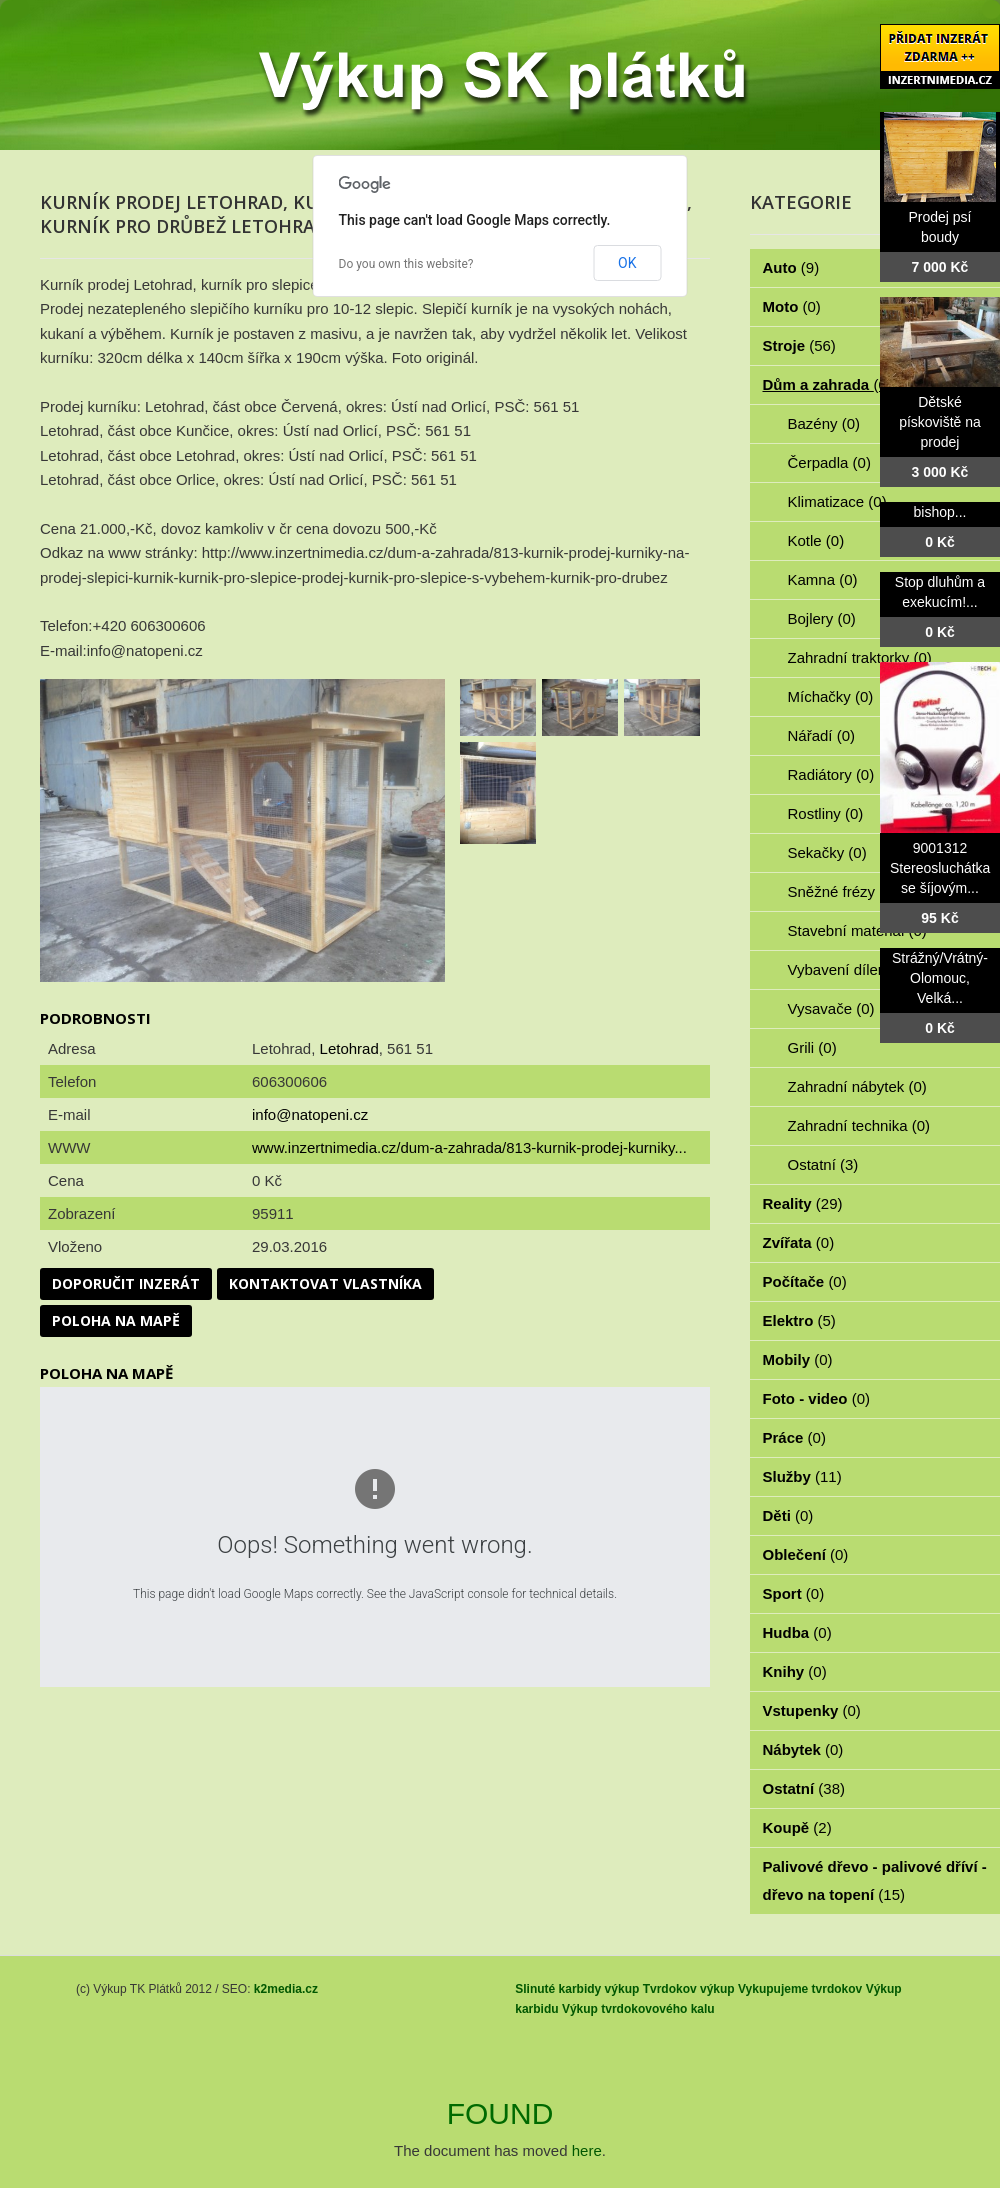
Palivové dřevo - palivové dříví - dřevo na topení (875, 1880)
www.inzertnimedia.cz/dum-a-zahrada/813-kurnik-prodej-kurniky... (469, 1147)
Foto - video (817, 1398)
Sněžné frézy (843, 891)
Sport (794, 1593)
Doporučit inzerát (126, 1283)
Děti (788, 1515)
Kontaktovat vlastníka (325, 1283)
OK (627, 263)
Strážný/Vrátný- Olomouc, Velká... (940, 978)
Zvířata (799, 1242)
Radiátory (831, 774)
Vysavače (831, 1008)
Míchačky (831, 696)
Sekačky (827, 852)
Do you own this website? (406, 264)
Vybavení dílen (848, 969)
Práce (794, 1437)
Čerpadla (829, 462)
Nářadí (822, 735)
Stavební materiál (857, 930)
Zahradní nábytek (857, 1086)
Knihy (795, 1671)
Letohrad (349, 1048)
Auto (791, 267)
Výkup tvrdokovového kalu (638, 2009)
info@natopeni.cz (310, 1114)
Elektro (799, 1320)
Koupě (797, 1827)
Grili (812, 1047)
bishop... (940, 512)
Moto (792, 306)
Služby (802, 1476)
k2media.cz (286, 1989)
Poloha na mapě (116, 1320)
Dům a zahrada (827, 384)
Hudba (797, 1632)
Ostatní (823, 1164)
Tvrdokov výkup (689, 1989)
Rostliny (826, 813)
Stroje (799, 345)
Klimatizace (837, 501)
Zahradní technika (859, 1125)
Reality (803, 1203)
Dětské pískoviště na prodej (940, 422)
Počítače (805, 1281)
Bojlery (822, 618)
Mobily (798, 1359)
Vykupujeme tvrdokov (800, 1989)
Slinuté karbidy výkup (577, 1989)
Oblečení (806, 1554)
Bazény (824, 423)
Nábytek (803, 1749)
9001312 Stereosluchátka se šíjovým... (940, 868)
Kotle (816, 540)
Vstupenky (812, 1710)
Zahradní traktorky (860, 657)
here (587, 2150)
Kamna (823, 579)
